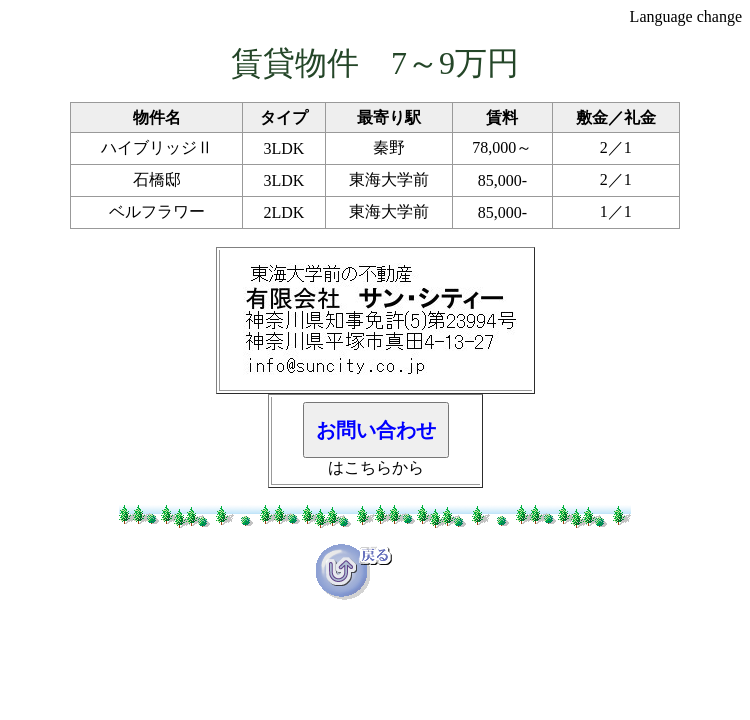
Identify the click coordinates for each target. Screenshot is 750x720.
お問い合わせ (376, 430)
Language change (686, 16)
